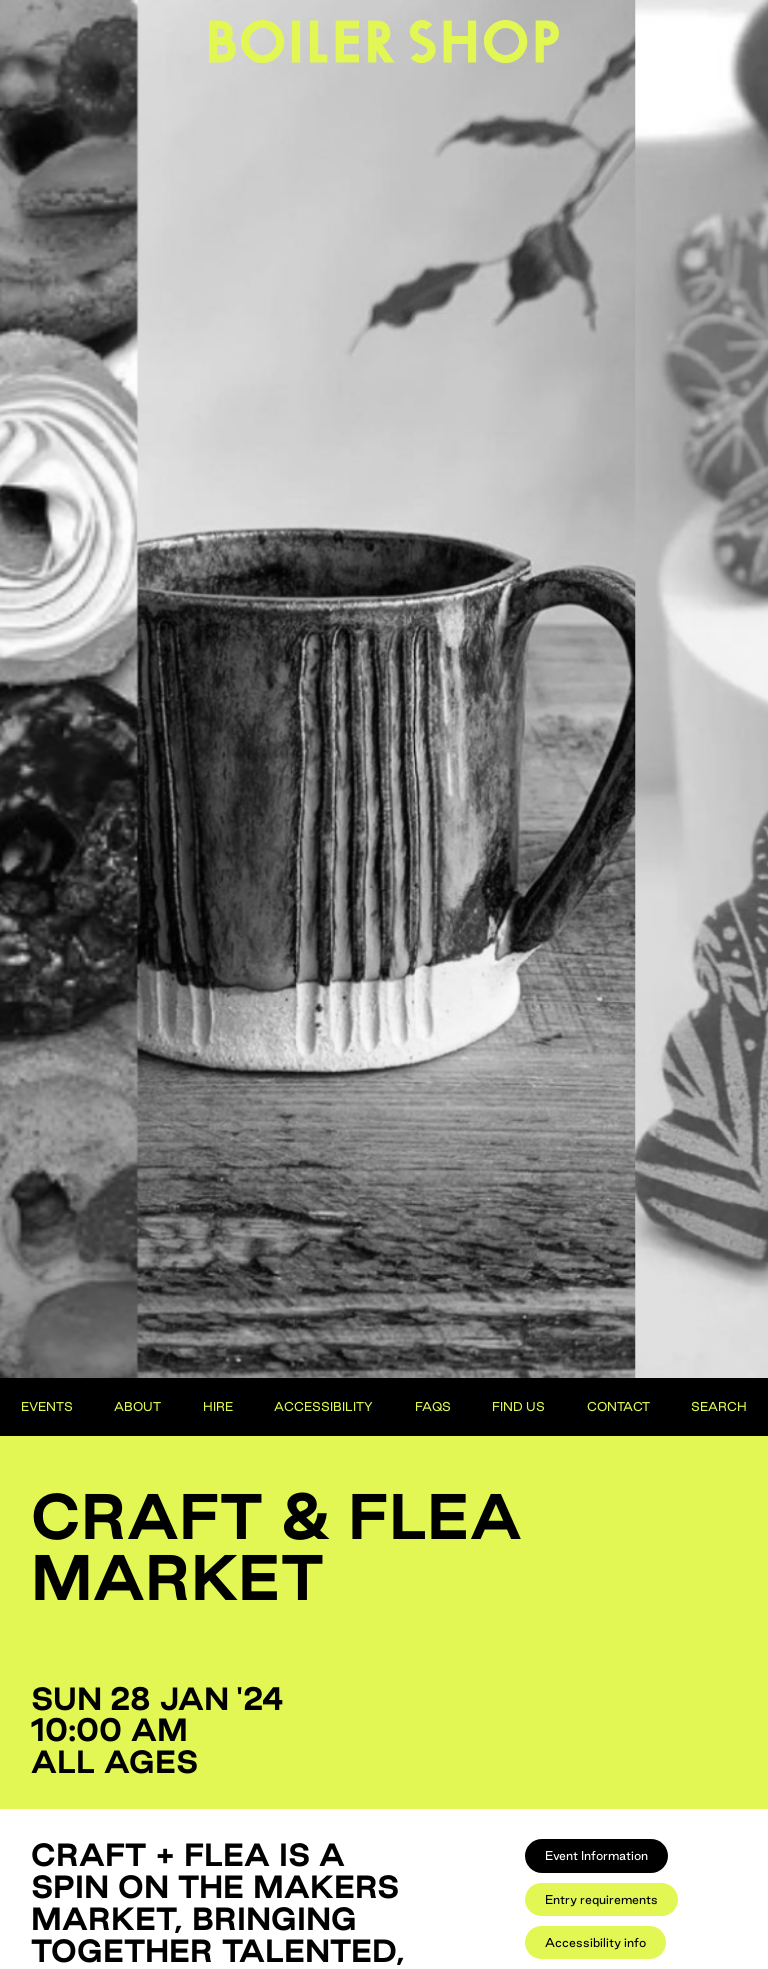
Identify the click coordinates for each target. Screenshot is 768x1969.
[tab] (596, 1855)
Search (719, 1406)
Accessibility (323, 1406)
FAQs (433, 1406)
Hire (218, 1406)
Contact (618, 1406)
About (137, 1406)
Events (47, 1406)
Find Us (518, 1406)
